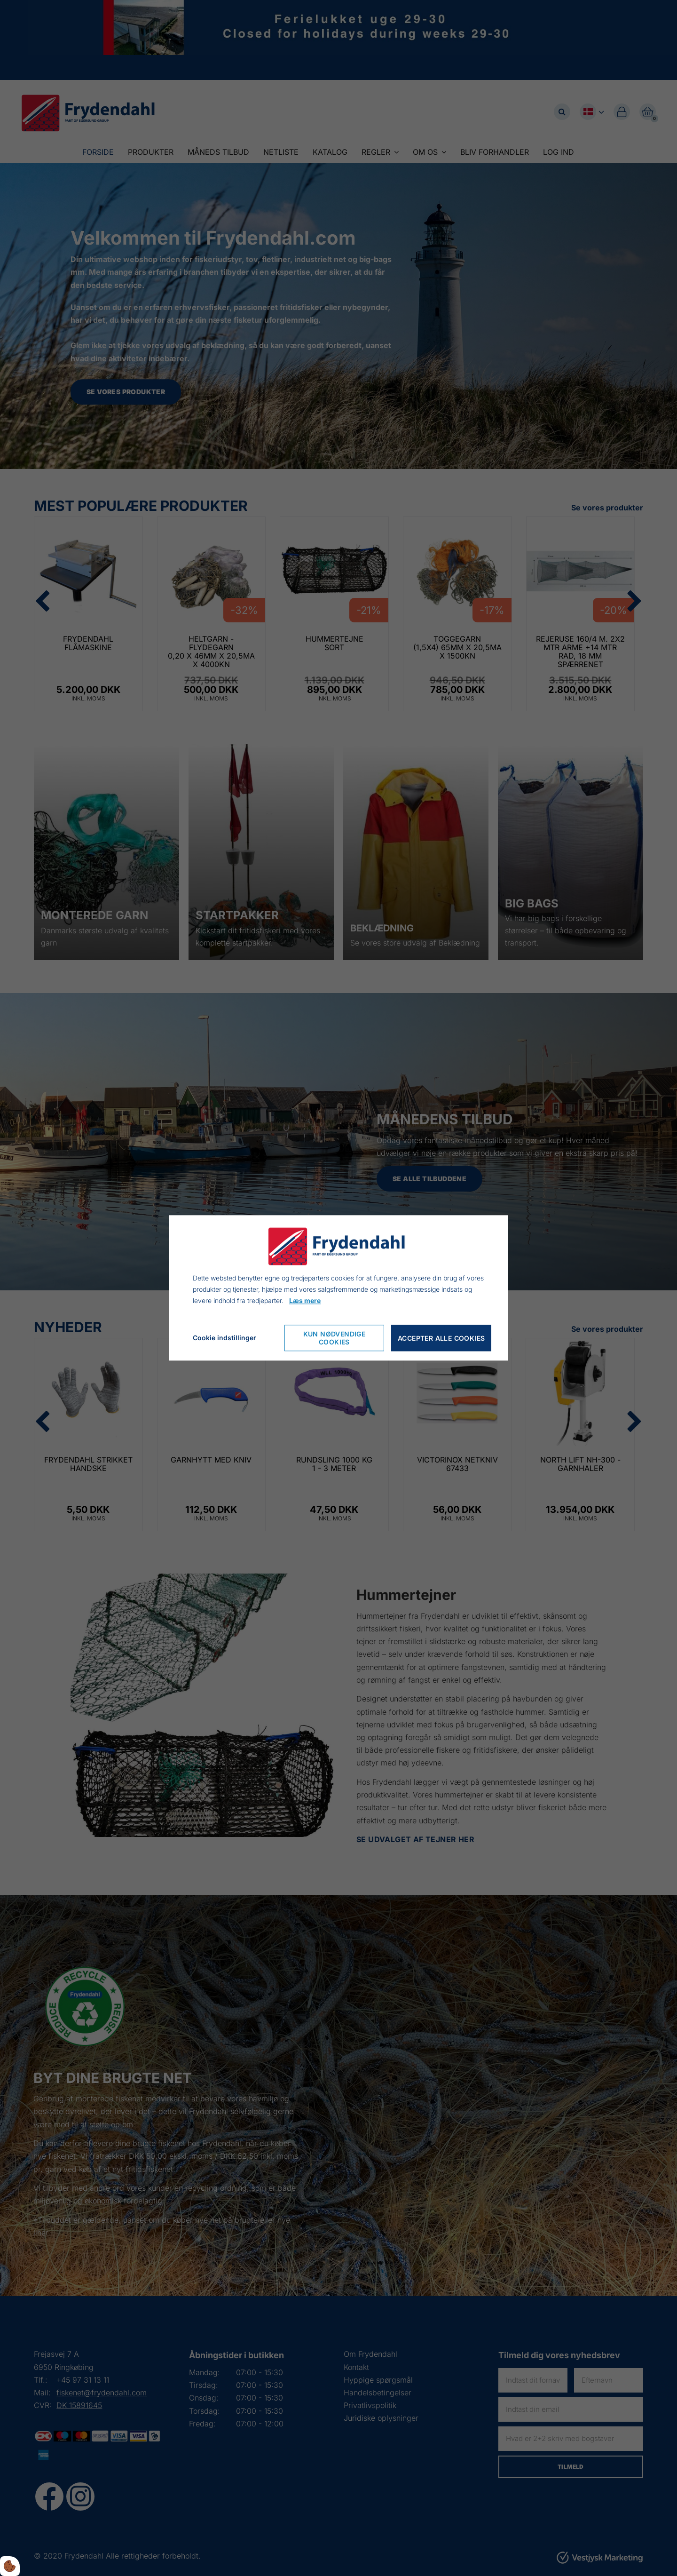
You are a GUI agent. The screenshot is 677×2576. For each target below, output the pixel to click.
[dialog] (338, 1287)
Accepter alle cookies (441, 1338)
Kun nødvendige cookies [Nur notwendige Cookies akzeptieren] (334, 1338)
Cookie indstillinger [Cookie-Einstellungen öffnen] (224, 1338)
